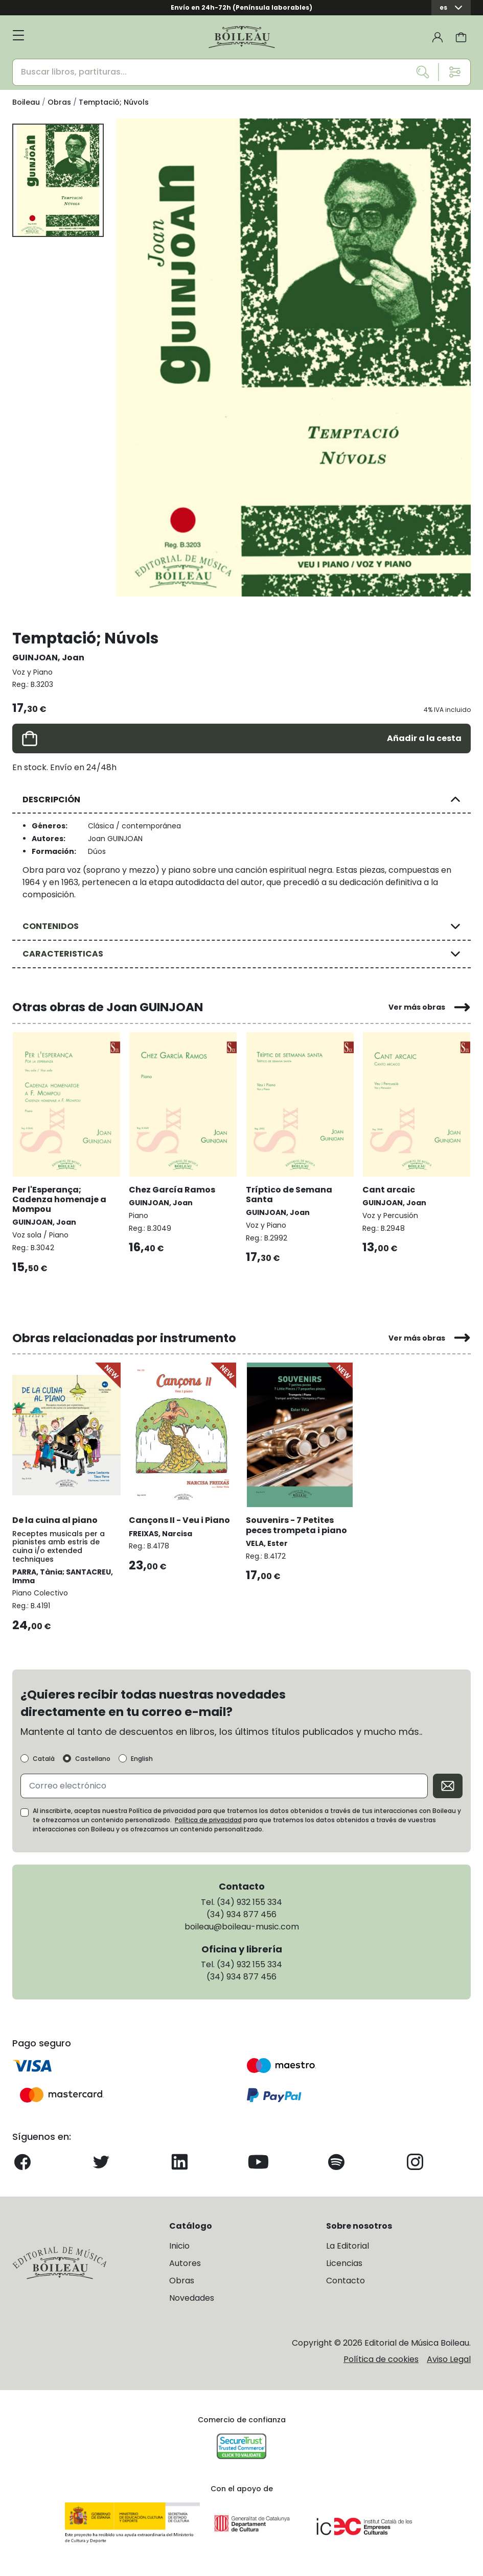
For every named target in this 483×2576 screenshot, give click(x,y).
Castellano (92, 1758)
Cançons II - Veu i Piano (179, 1520)
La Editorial (347, 2246)
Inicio (179, 2246)
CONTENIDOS (50, 926)
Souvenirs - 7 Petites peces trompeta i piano (296, 1525)
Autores (185, 2263)
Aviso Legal (449, 2359)
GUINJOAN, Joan (48, 657)
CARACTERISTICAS (62, 954)
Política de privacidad (208, 1820)
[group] (293, 357)
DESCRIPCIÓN (51, 799)
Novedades (191, 2298)
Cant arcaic (388, 1190)
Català (44, 1758)
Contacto (345, 2280)
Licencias (344, 2263)
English (142, 1758)
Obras (181, 2280)
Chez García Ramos (172, 1190)
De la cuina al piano (55, 1520)
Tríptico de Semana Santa (289, 1194)
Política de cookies (381, 2359)
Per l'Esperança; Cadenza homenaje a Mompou (59, 1199)
